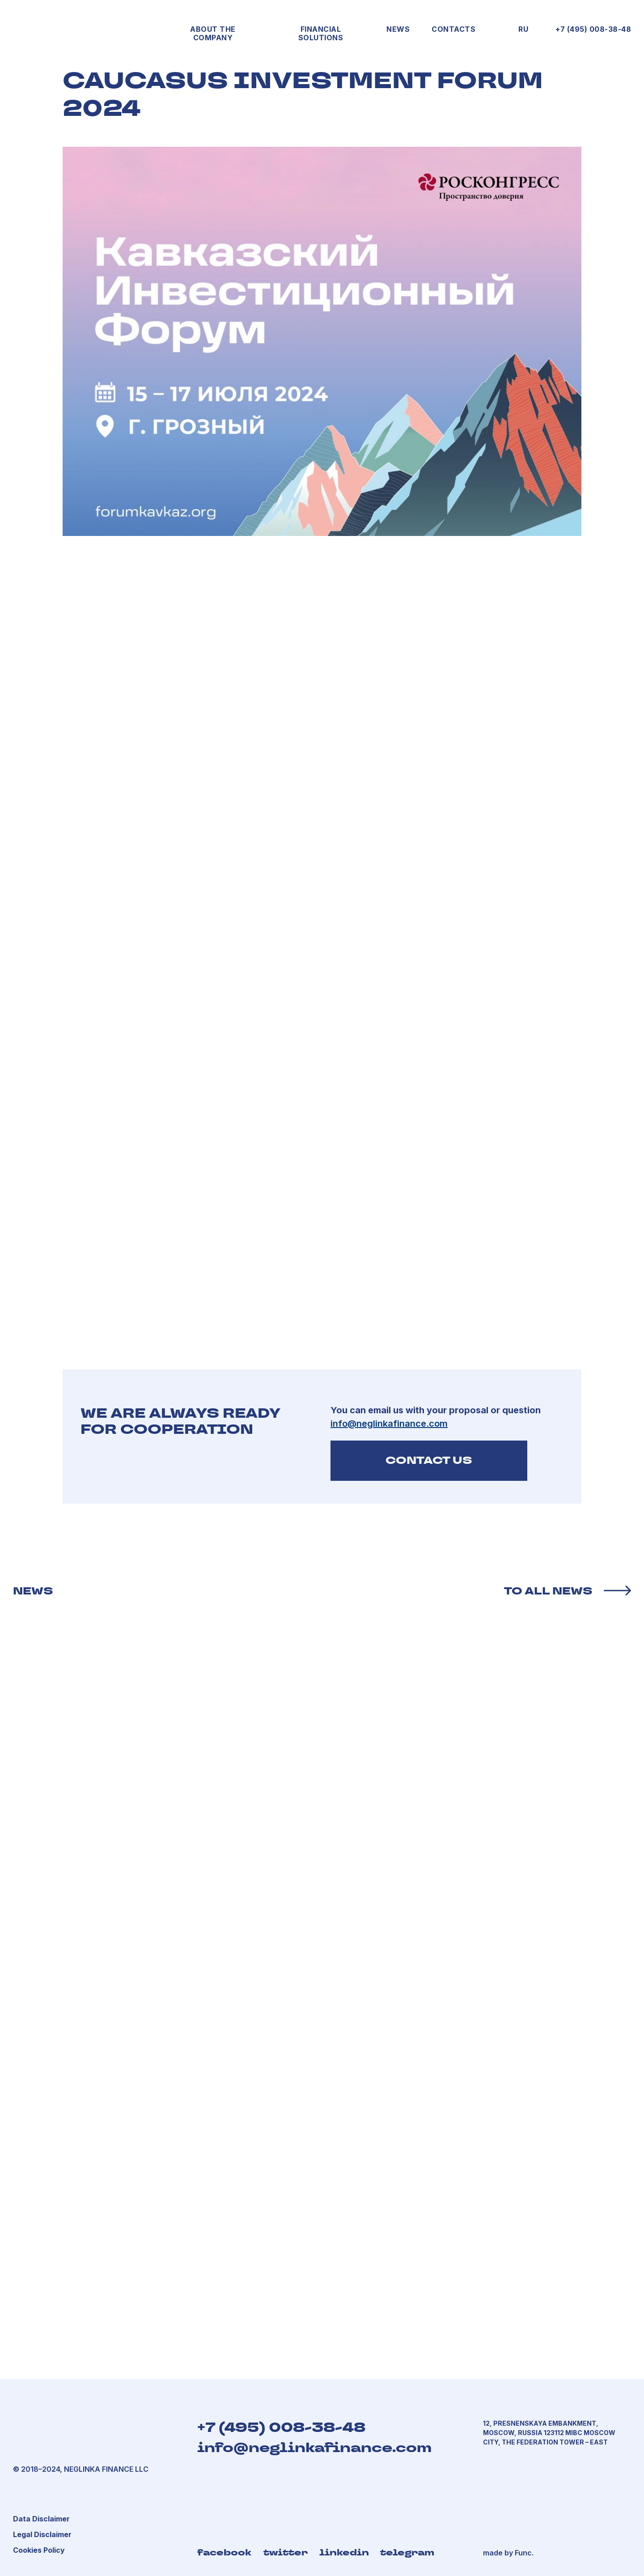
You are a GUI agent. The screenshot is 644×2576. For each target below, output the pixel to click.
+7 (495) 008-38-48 (593, 29)
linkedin (344, 2552)
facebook (224, 2552)
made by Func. (508, 2552)
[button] (42, 2534)
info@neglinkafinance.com (314, 2447)
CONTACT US (429, 1460)
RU (523, 29)
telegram (407, 2552)
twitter (285, 2552)
